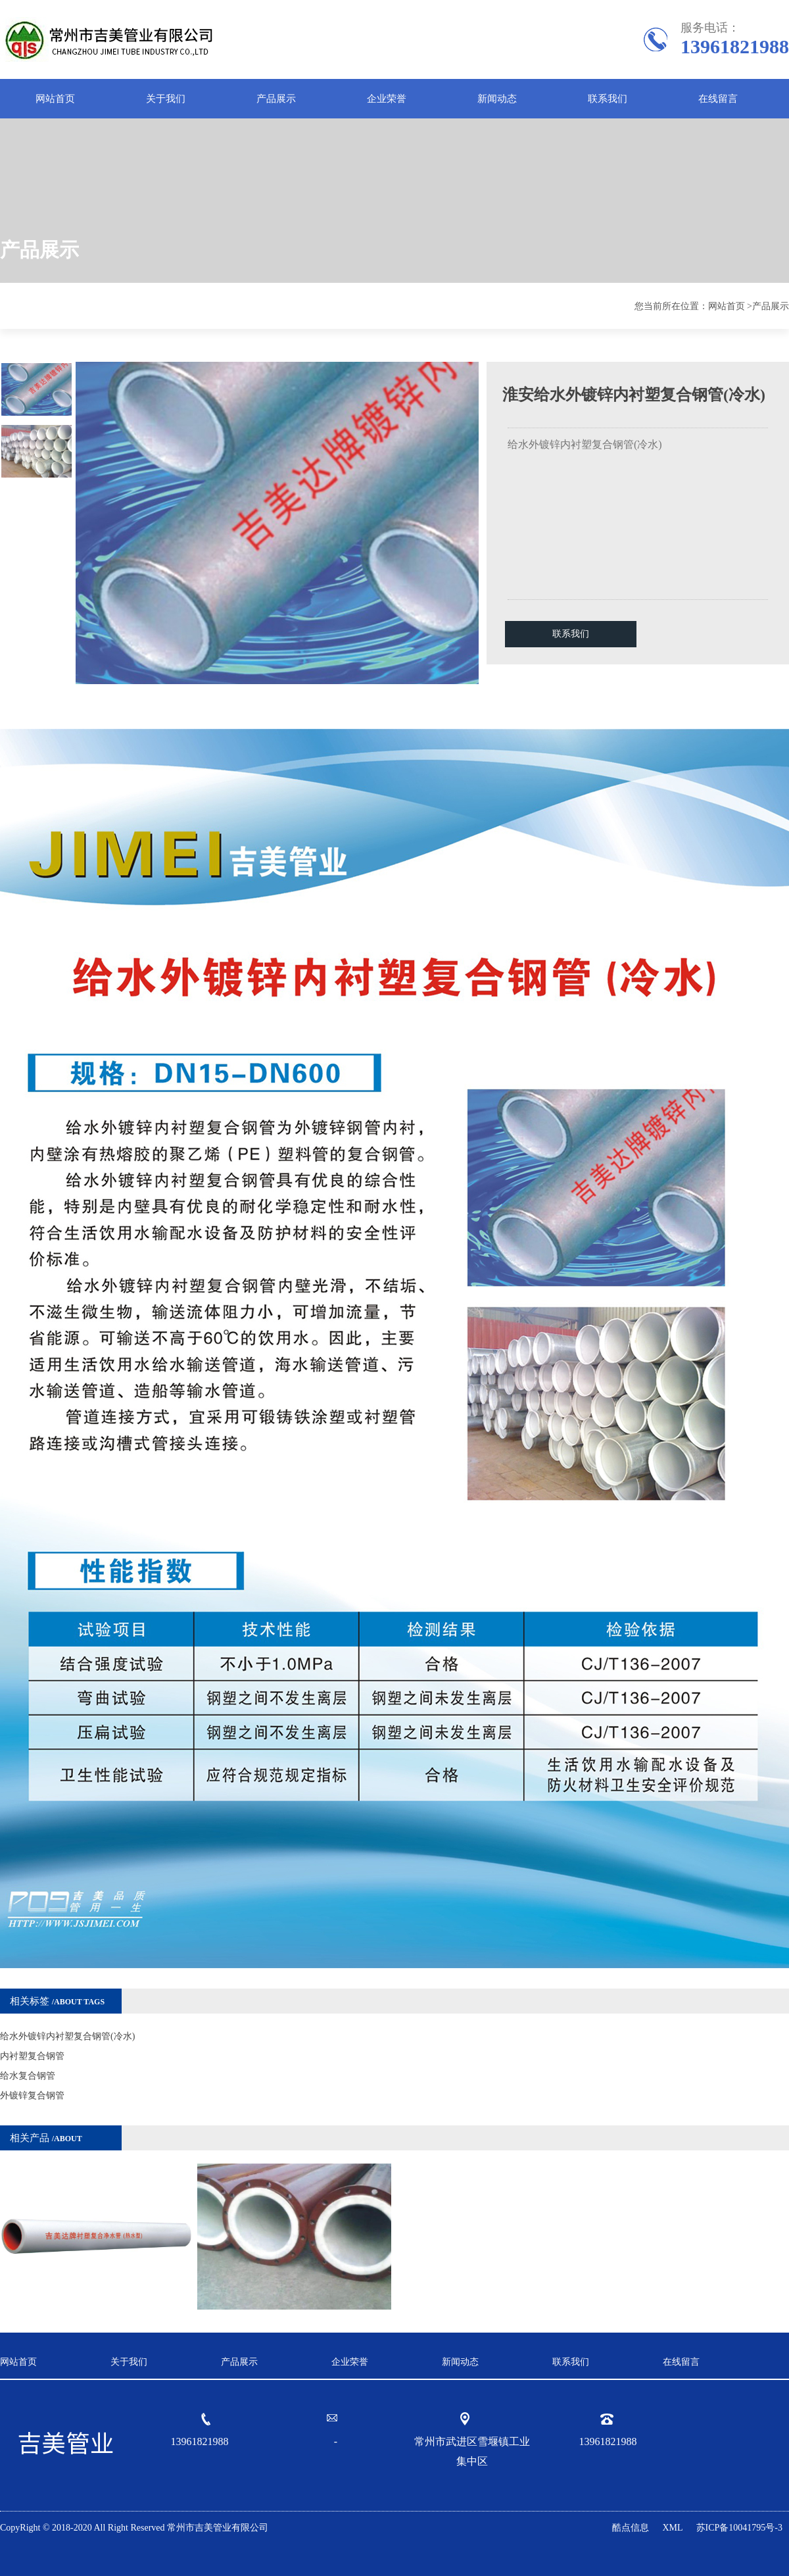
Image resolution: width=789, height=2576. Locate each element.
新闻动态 (497, 98)
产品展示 (276, 98)
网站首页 (55, 98)
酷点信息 (630, 2528)
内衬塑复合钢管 (32, 2056)
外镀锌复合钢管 (32, 2095)
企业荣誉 (386, 98)
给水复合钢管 (27, 2076)
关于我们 (165, 98)
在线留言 (718, 98)
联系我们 (607, 98)
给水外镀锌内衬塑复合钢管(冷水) (67, 2036)
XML (672, 2528)
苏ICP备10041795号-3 (739, 2528)
